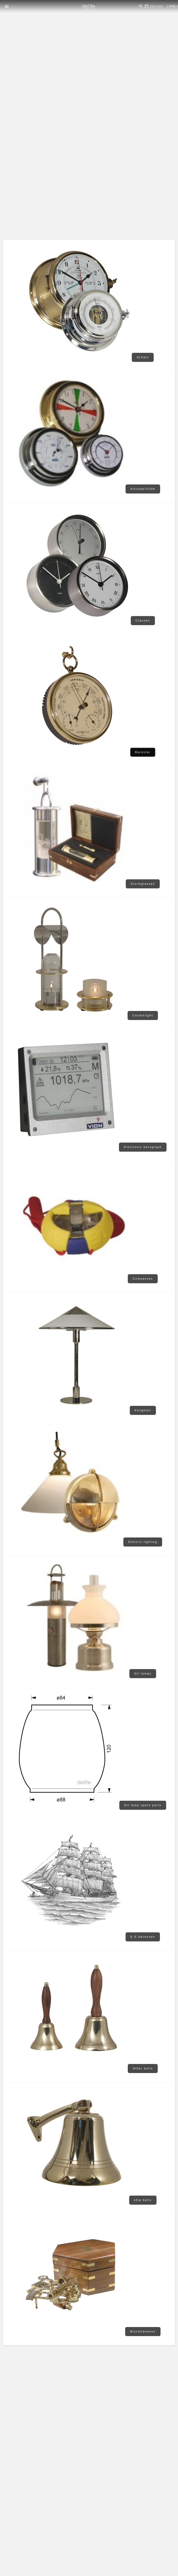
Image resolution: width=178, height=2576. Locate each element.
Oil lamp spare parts (142, 1805)
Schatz (143, 357)
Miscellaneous (143, 2331)
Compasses (143, 1278)
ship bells (143, 2200)
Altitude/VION (142, 488)
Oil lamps (142, 1673)
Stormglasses (143, 883)
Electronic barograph (143, 1147)
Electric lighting (142, 1542)
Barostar (142, 752)
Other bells (143, 2068)
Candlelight (142, 1015)
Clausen (143, 620)
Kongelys (143, 1410)
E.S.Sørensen (142, 1936)
